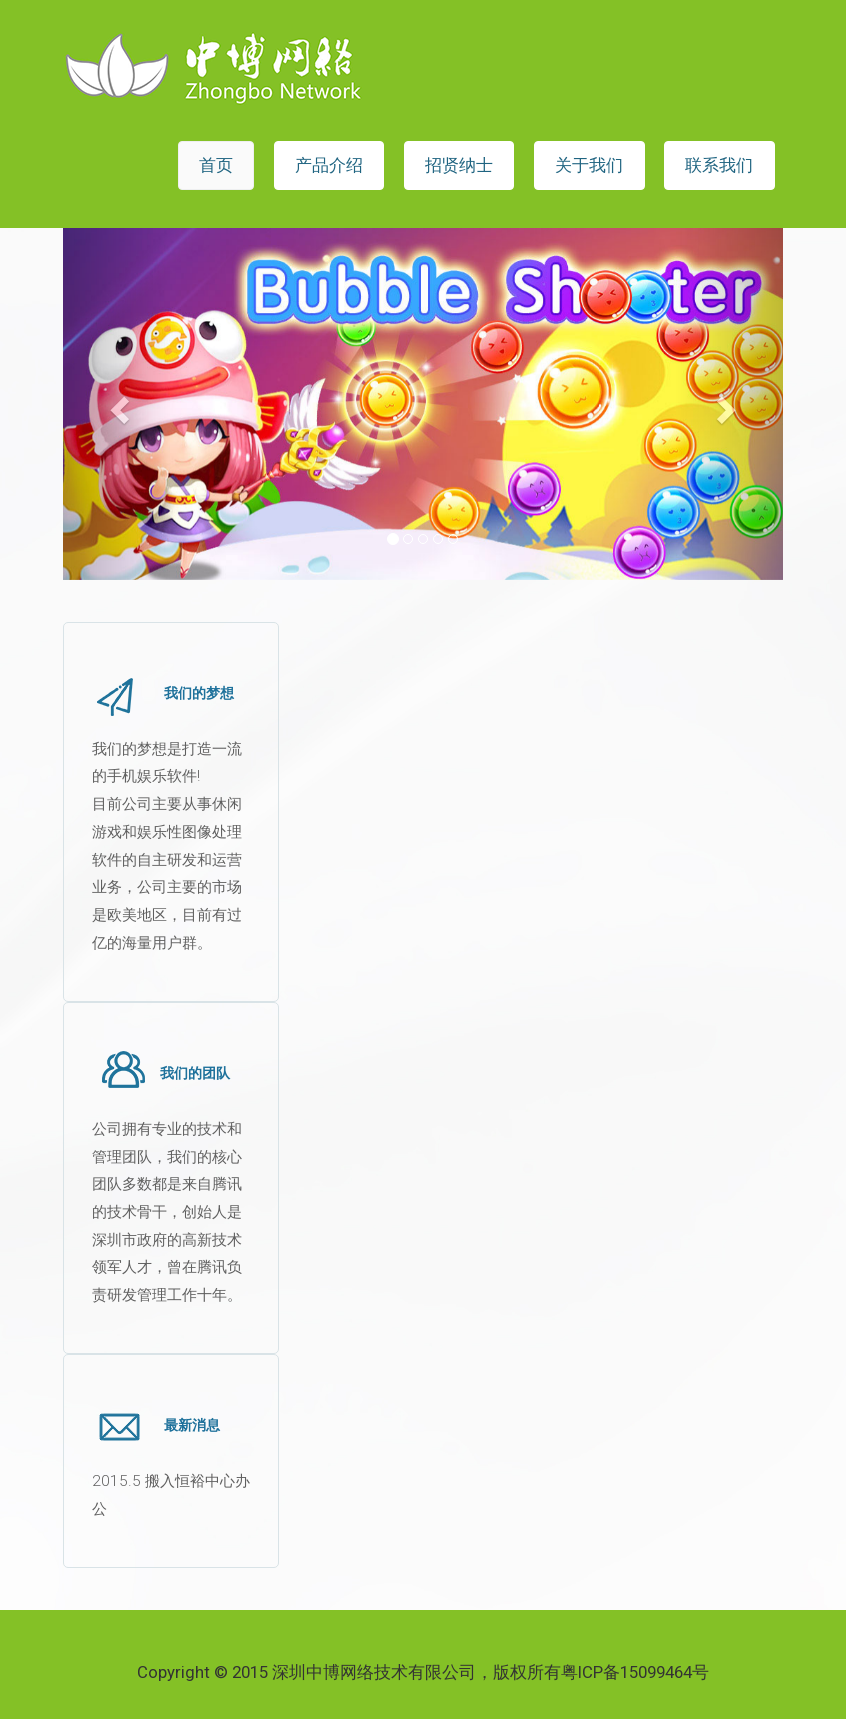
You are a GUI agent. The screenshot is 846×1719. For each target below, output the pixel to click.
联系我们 (719, 165)
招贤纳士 (459, 165)
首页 (216, 165)
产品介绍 (329, 165)
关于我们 (589, 165)
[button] (117, 404)
